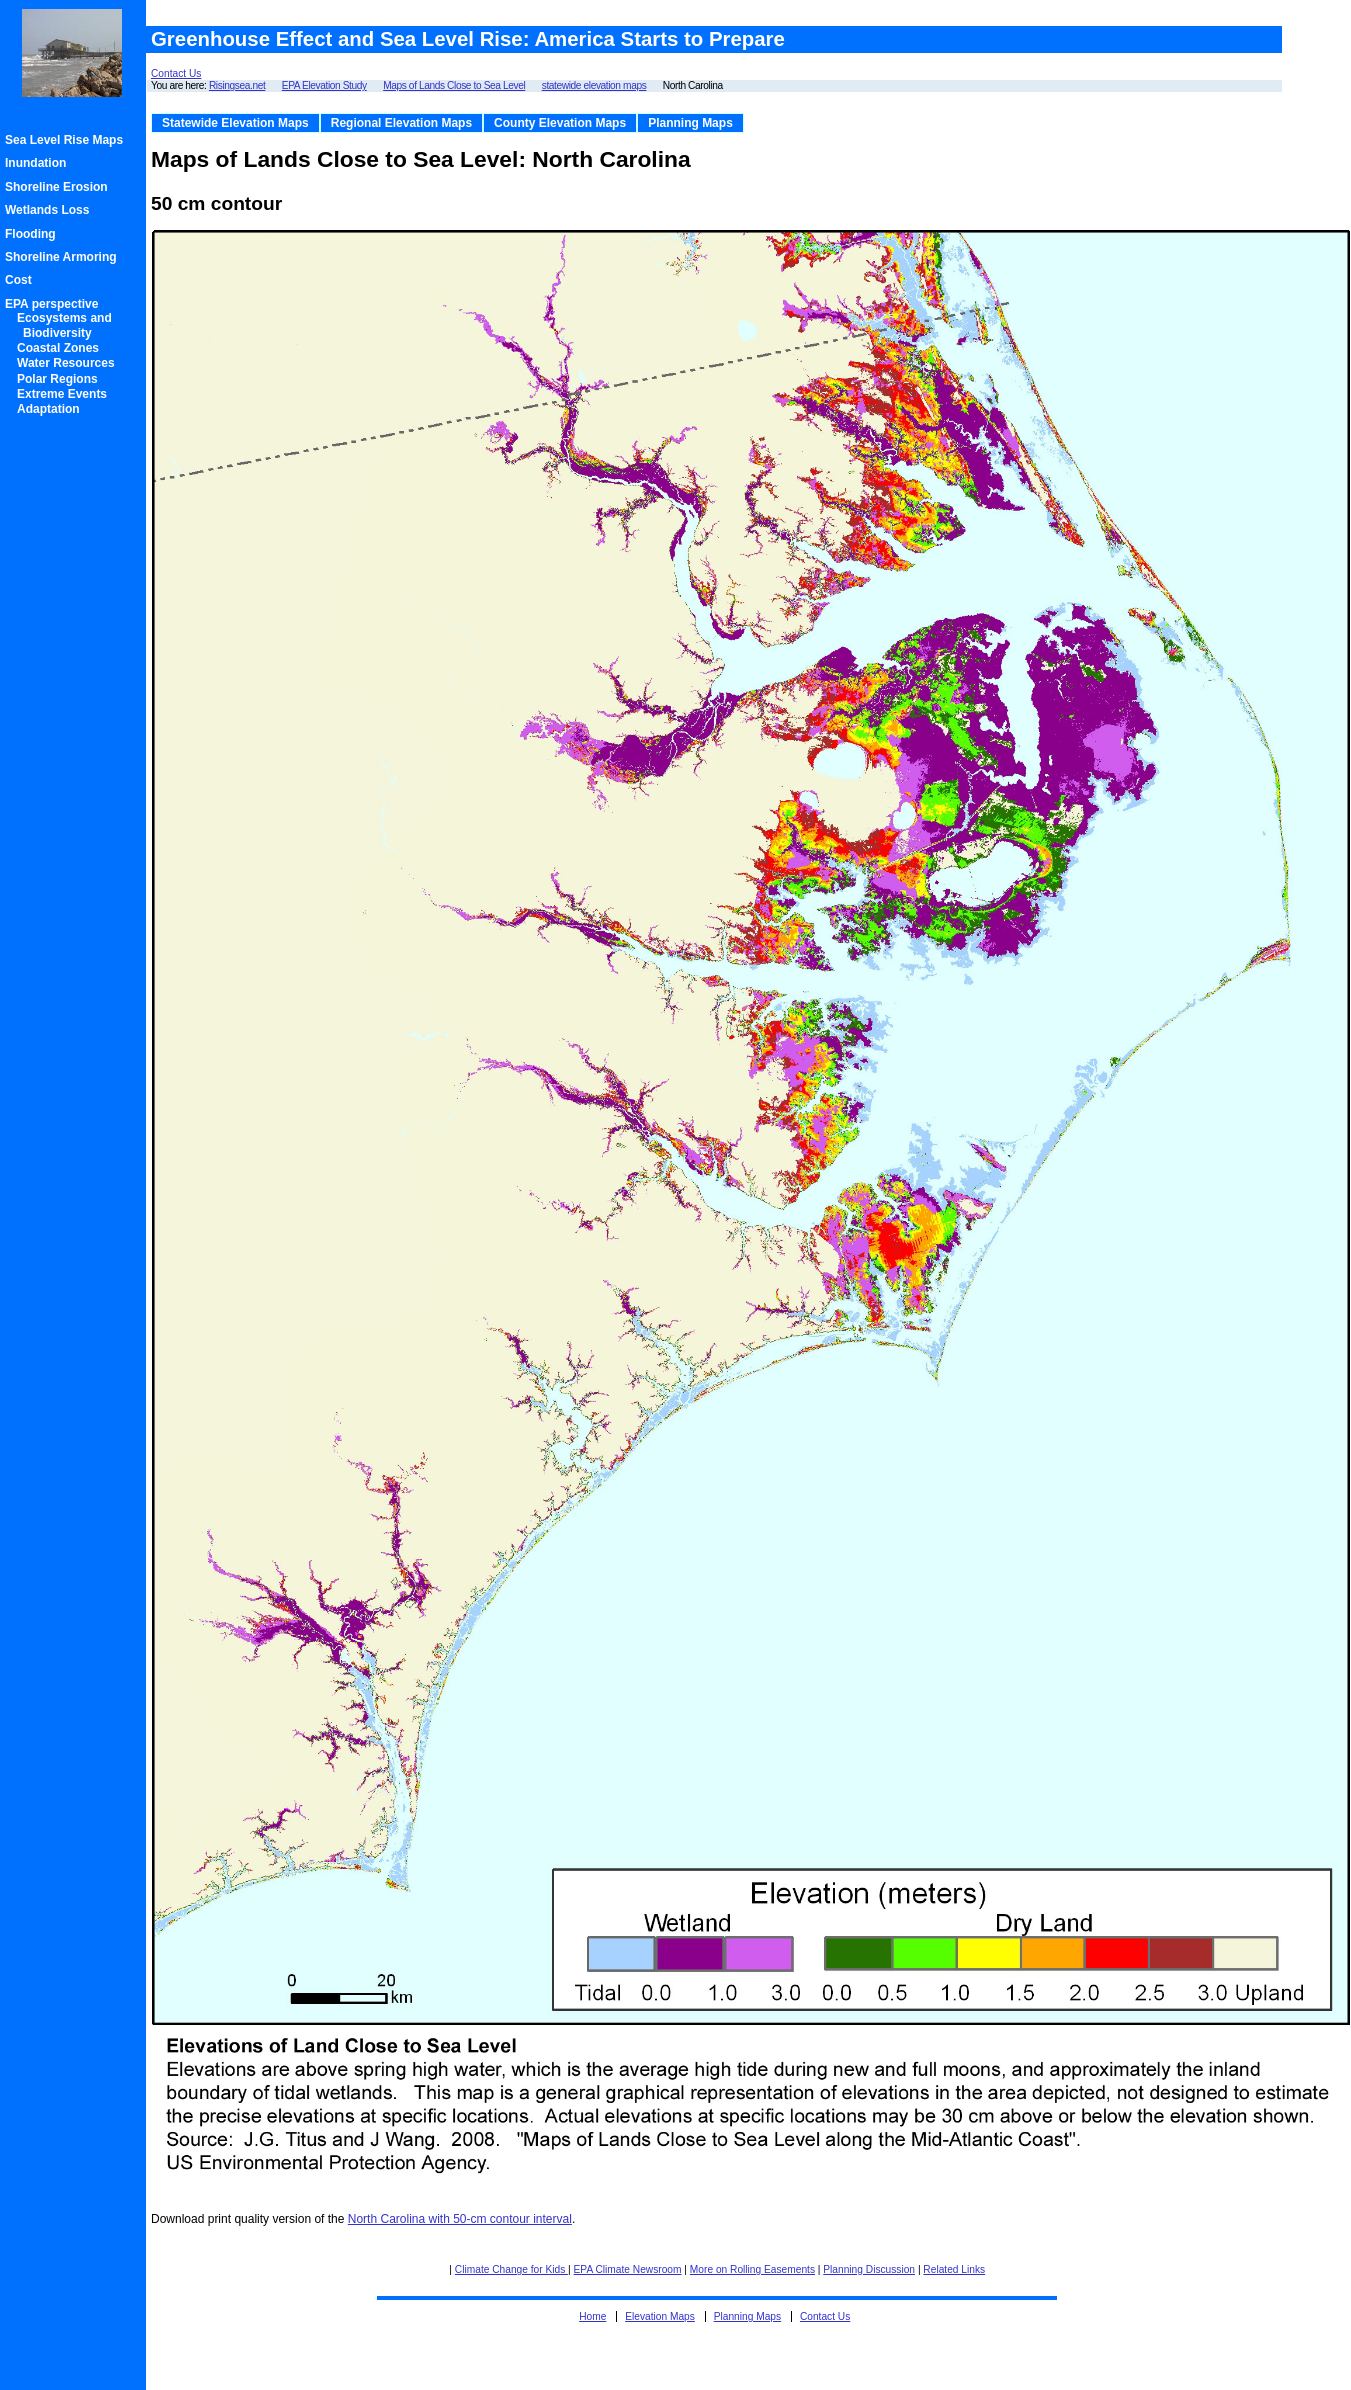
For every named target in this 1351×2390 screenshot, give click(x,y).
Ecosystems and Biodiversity (67, 325)
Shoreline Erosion (59, 187)
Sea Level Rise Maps (67, 140)
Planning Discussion (869, 2269)
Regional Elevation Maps (401, 123)
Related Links (954, 2269)
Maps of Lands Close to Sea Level (454, 85)
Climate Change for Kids (511, 2269)
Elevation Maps (660, 2316)
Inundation (38, 163)
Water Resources (69, 363)
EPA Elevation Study (324, 85)
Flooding (33, 234)
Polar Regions (60, 379)
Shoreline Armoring (64, 257)
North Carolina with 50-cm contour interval (460, 2219)
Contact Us (176, 73)
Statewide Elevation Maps (235, 123)
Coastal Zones (61, 348)
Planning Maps (690, 123)
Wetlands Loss (50, 210)
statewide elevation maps (594, 85)
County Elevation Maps (560, 123)
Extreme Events (65, 394)
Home (592, 2316)
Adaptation (51, 409)
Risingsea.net (237, 85)
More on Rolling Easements (752, 2269)
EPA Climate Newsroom (628, 2269)
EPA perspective (54, 304)
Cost (21, 280)
